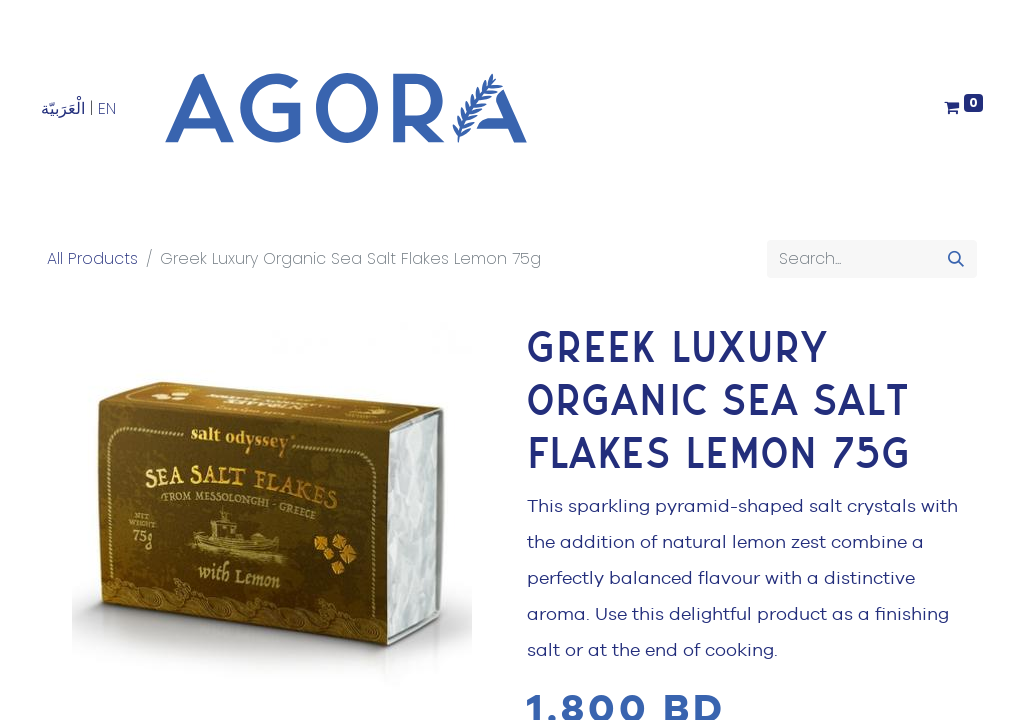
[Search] (956, 259)
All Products (92, 258)
